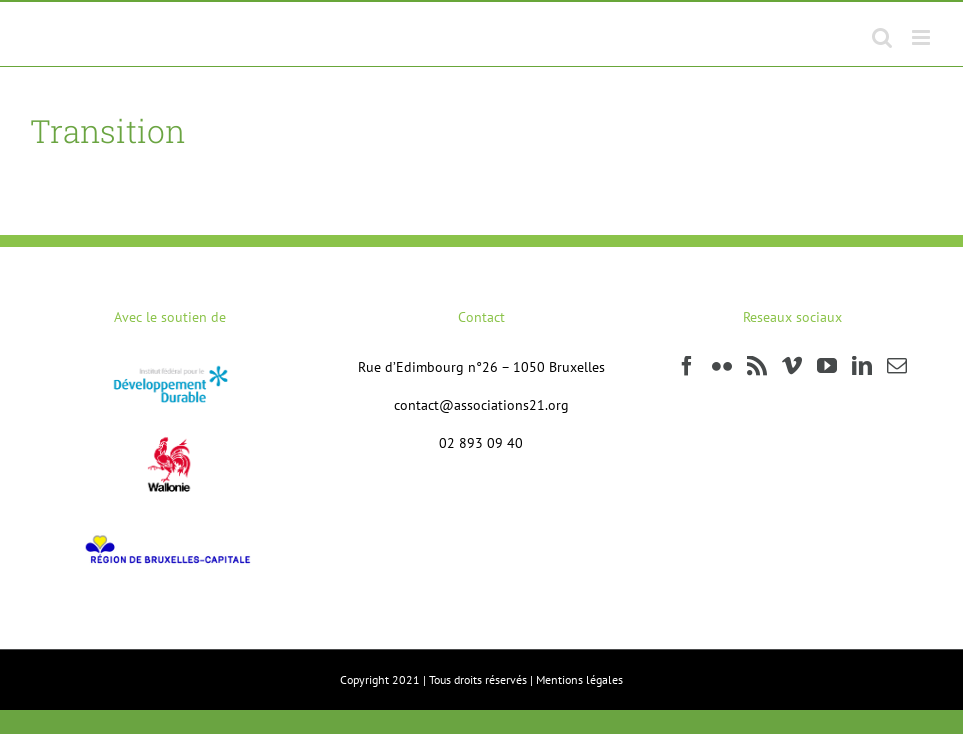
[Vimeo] (792, 366)
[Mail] (897, 366)
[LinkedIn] (862, 366)
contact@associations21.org (481, 405)
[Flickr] (722, 366)
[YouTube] (827, 366)
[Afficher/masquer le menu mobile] (922, 37)
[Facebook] (687, 366)
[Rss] (757, 366)
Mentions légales (579, 679)
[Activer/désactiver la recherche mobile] (882, 37)
